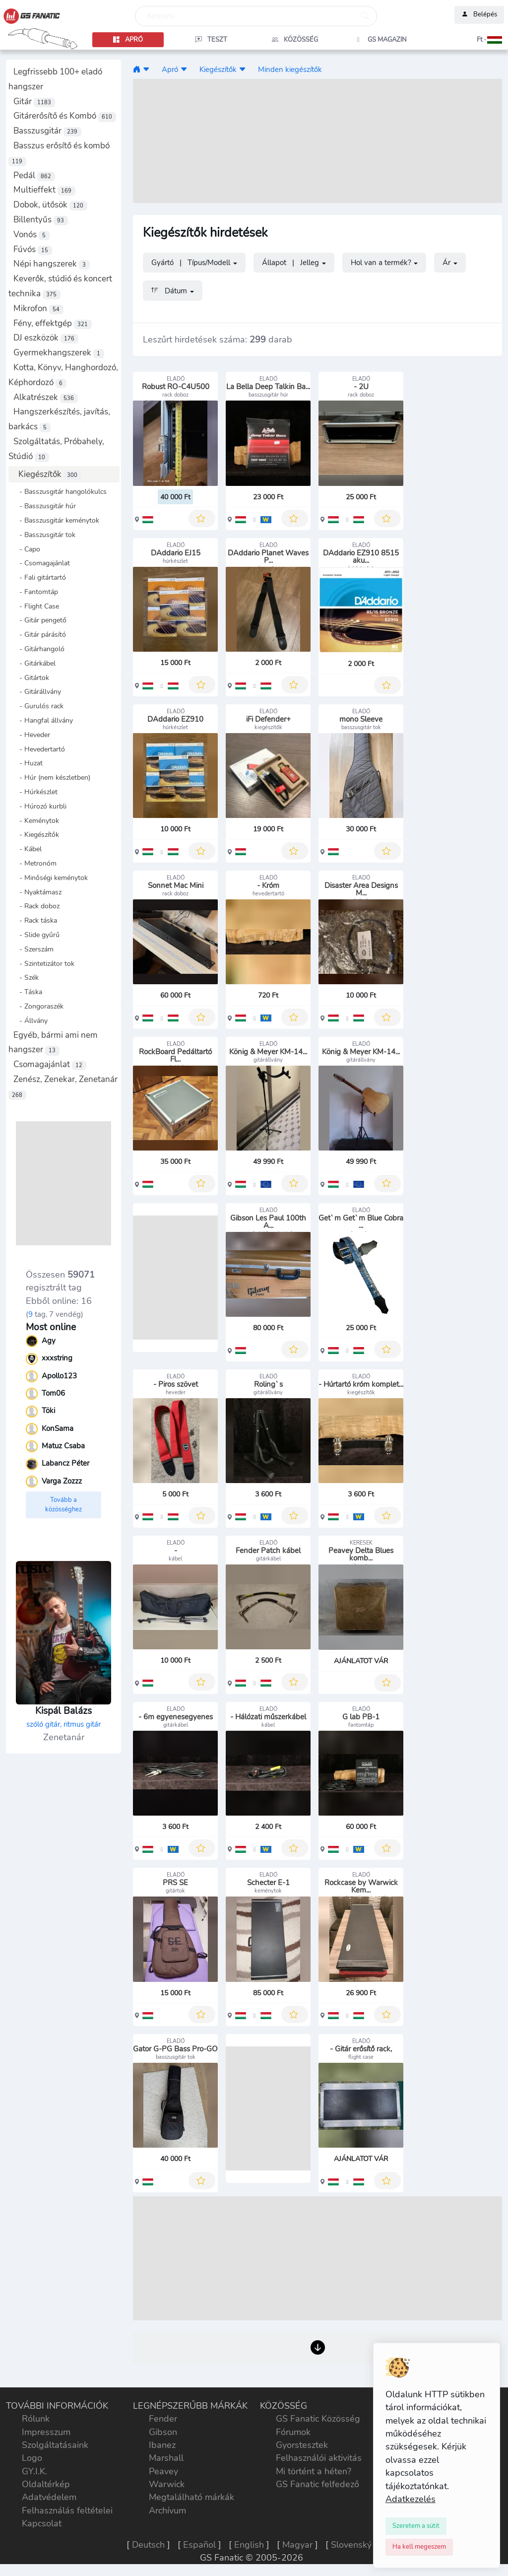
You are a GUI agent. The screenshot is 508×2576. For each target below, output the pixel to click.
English (249, 2545)
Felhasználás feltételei (67, 2510)
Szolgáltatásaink (55, 2445)
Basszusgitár (47, 130)
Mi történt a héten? (313, 2471)
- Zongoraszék (38, 1006)
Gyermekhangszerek (58, 352)
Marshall (166, 2458)
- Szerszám (33, 949)
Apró (170, 69)
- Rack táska (35, 920)
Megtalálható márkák (191, 2497)
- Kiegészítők (36, 834)
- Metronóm (35, 863)
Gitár (34, 101)
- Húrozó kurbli (39, 806)
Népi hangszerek (51, 264)
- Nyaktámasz (37, 892)
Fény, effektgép (52, 323)
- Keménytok (36, 820)
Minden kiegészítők (290, 69)
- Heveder (31, 735)
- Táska (27, 992)
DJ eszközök (45, 337)
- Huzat (28, 763)
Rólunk (36, 2419)
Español (199, 2545)
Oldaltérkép (46, 2484)
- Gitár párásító (39, 634)
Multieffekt (44, 190)
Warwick (167, 2484)
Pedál (34, 175)
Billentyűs (40, 219)
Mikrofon (38, 308)
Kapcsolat (42, 2523)
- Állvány (30, 1020)
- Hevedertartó (39, 749)
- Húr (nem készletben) (51, 777)
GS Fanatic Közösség (318, 2419)
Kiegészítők (49, 474)
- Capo (26, 549)
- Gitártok (31, 677)
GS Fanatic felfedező (317, 2484)
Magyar (297, 2545)
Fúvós (32, 249)
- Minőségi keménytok (50, 877)
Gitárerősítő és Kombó (64, 116)
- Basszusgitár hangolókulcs (60, 491)
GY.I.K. (34, 2471)
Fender (163, 2419)
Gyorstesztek (302, 2445)
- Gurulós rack (38, 706)
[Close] (415, 2525)
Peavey (163, 2471)
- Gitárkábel (34, 663)
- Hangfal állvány (43, 720)
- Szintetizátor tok (43, 963)
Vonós (31, 234)
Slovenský (351, 2545)
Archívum (167, 2510)
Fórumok (293, 2432)
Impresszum (46, 2432)
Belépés (479, 14)
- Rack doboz (36, 906)
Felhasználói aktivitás (319, 2458)
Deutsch (148, 2545)
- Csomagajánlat (41, 563)
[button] (466, 39)
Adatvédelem (49, 2497)
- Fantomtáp (35, 592)
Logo (32, 2458)
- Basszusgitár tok (44, 535)
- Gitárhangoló (38, 649)
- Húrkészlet (35, 792)
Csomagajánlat (49, 1064)
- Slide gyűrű (36, 935)
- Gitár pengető (39, 620)
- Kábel (27, 849)
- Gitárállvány (37, 691)
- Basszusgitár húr (44, 506)
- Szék (26, 977)
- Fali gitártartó (39, 577)
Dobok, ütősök (50, 204)
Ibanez (162, 2445)
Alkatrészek (45, 397)
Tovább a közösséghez (63, 1504)
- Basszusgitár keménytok (56, 520)
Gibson (163, 2432)
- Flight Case (36, 606)
